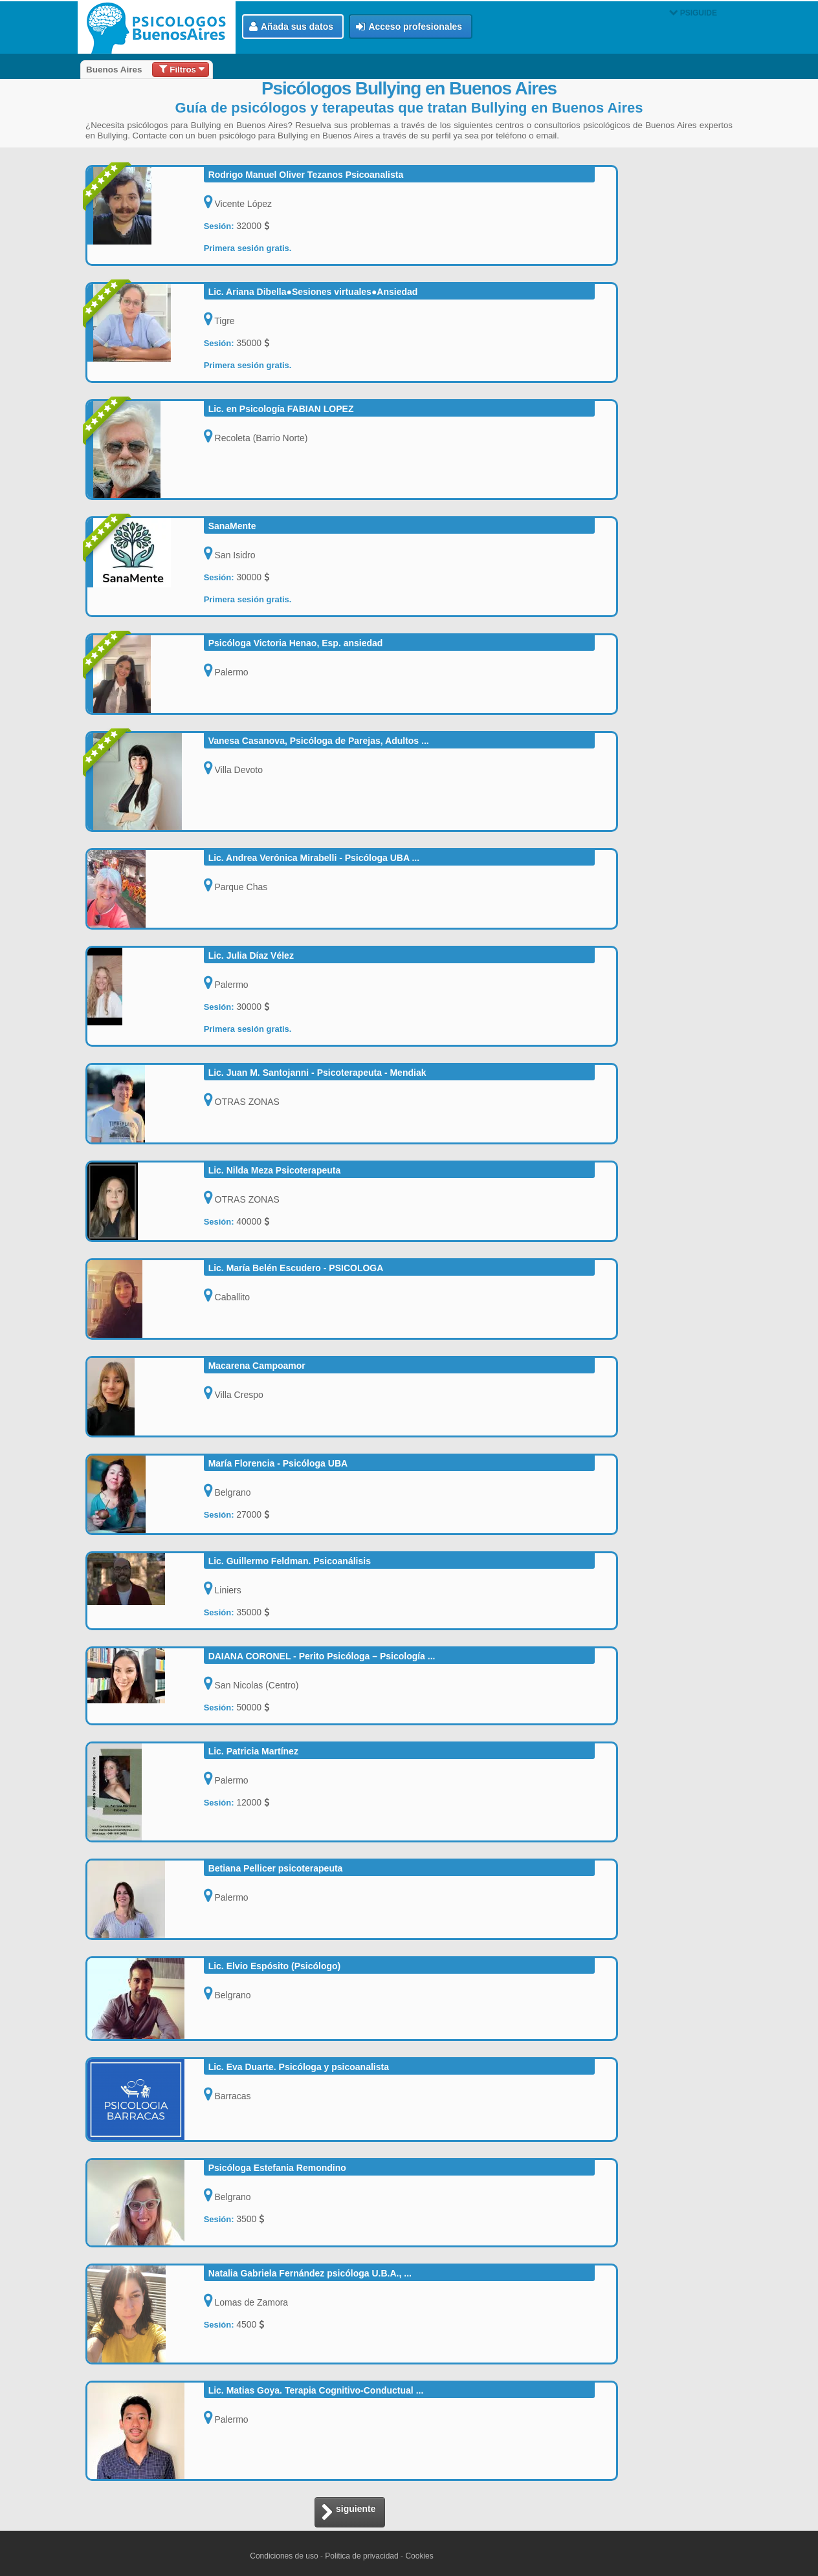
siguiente (348, 2513)
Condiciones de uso (284, 2555)
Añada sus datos (291, 26)
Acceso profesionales (409, 26)
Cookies (419, 2555)
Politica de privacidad (361, 2555)
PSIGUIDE (693, 12)
